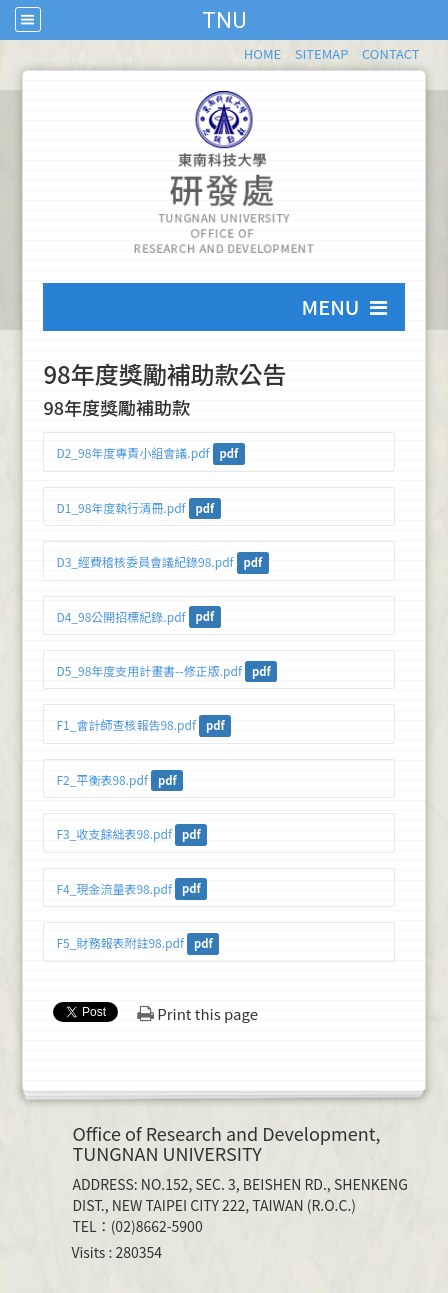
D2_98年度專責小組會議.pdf (132, 452)
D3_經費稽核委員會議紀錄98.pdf (144, 561)
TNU (224, 20)
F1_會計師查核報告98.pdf (125, 724)
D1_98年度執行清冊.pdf (120, 507)
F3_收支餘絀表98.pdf (113, 833)
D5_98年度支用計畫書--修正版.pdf (148, 670)
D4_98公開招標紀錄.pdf (120, 616)
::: (234, 50)
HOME (262, 53)
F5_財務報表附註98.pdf (119, 942)
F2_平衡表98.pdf (101, 779)
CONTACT (391, 53)
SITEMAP (322, 53)
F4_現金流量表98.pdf (113, 888)
